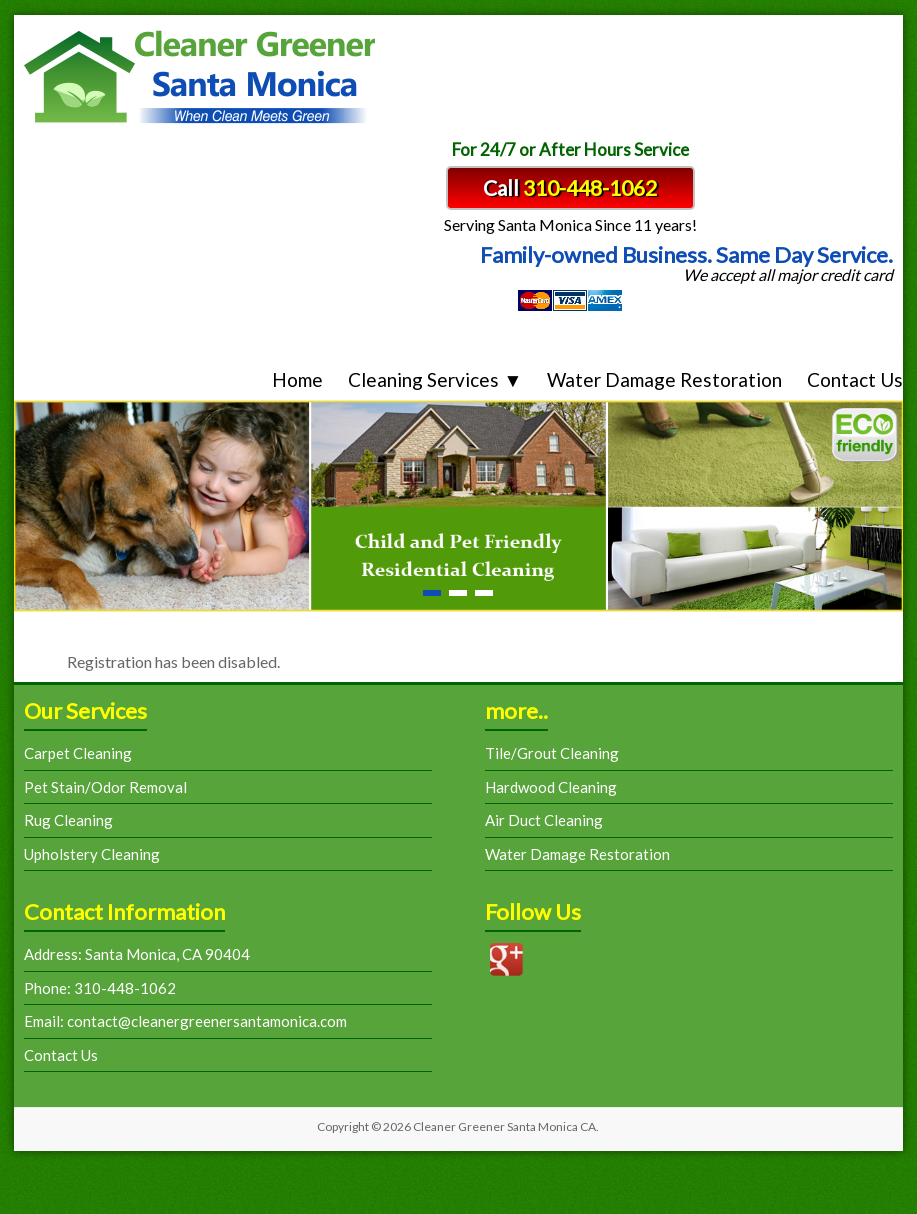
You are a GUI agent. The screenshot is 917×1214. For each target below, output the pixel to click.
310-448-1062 (590, 187)
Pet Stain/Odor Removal (105, 787)
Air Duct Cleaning (544, 820)
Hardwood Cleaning (551, 787)
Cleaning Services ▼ (435, 379)
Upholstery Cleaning (92, 854)
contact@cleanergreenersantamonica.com (205, 1021)
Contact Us (855, 379)
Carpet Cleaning (78, 753)
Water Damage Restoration (664, 379)
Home (297, 379)
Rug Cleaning (68, 820)
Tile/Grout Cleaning (552, 753)
